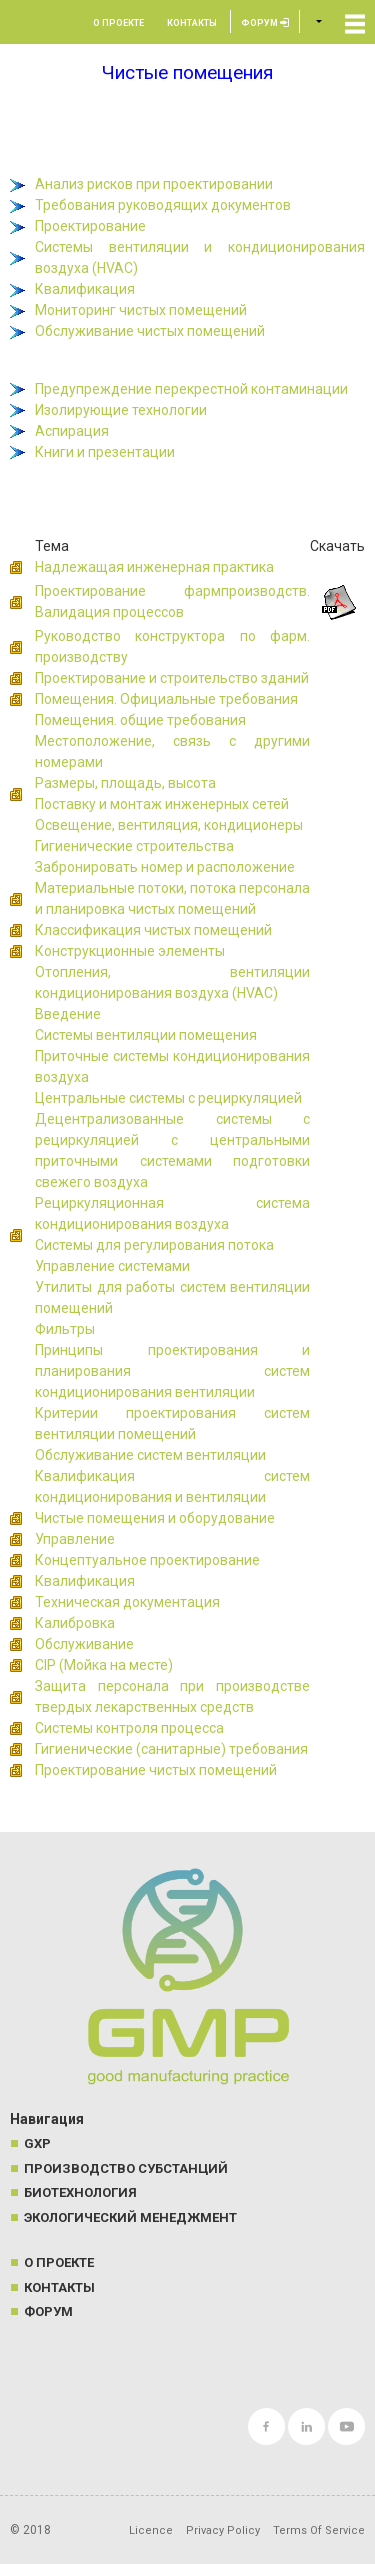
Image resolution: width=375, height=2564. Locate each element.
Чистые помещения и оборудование (155, 1518)
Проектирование (90, 226)
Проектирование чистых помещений (156, 1770)
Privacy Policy (223, 2530)
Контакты (192, 23)
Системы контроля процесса (129, 1728)
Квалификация (85, 289)
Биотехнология (80, 2192)
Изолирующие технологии (121, 410)
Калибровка (75, 1623)
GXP (37, 2143)
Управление (75, 1539)
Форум (265, 23)
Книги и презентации (105, 452)
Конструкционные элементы (130, 951)
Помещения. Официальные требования (166, 699)
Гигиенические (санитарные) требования (171, 1749)
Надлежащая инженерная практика (154, 567)
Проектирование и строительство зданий (172, 678)
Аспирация (72, 431)
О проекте (118, 23)
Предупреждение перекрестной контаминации (191, 389)
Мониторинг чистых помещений (141, 310)
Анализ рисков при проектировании (154, 184)
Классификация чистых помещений (153, 930)
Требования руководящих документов (163, 205)
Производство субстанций (126, 2168)
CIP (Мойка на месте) (104, 1665)
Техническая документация (127, 1602)
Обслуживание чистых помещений (150, 331)
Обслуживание (84, 1644)
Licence (151, 2530)
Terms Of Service (319, 2530)
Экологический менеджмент (130, 2217)
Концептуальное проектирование (147, 1560)
